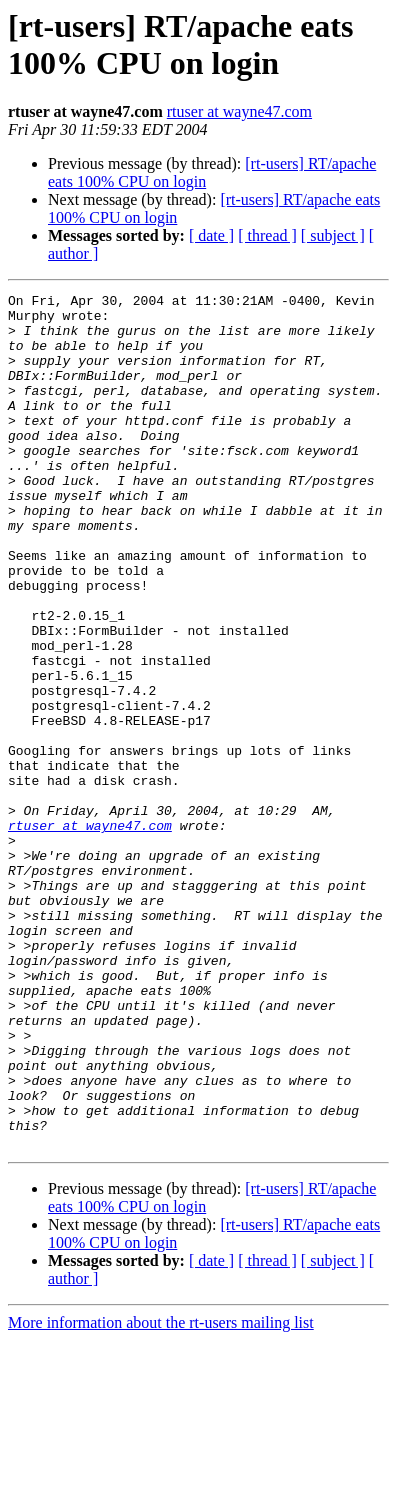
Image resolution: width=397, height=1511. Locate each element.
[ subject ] (333, 235)
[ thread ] (267, 235)
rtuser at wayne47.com (239, 111)
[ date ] (211, 235)
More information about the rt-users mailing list (161, 1493)
